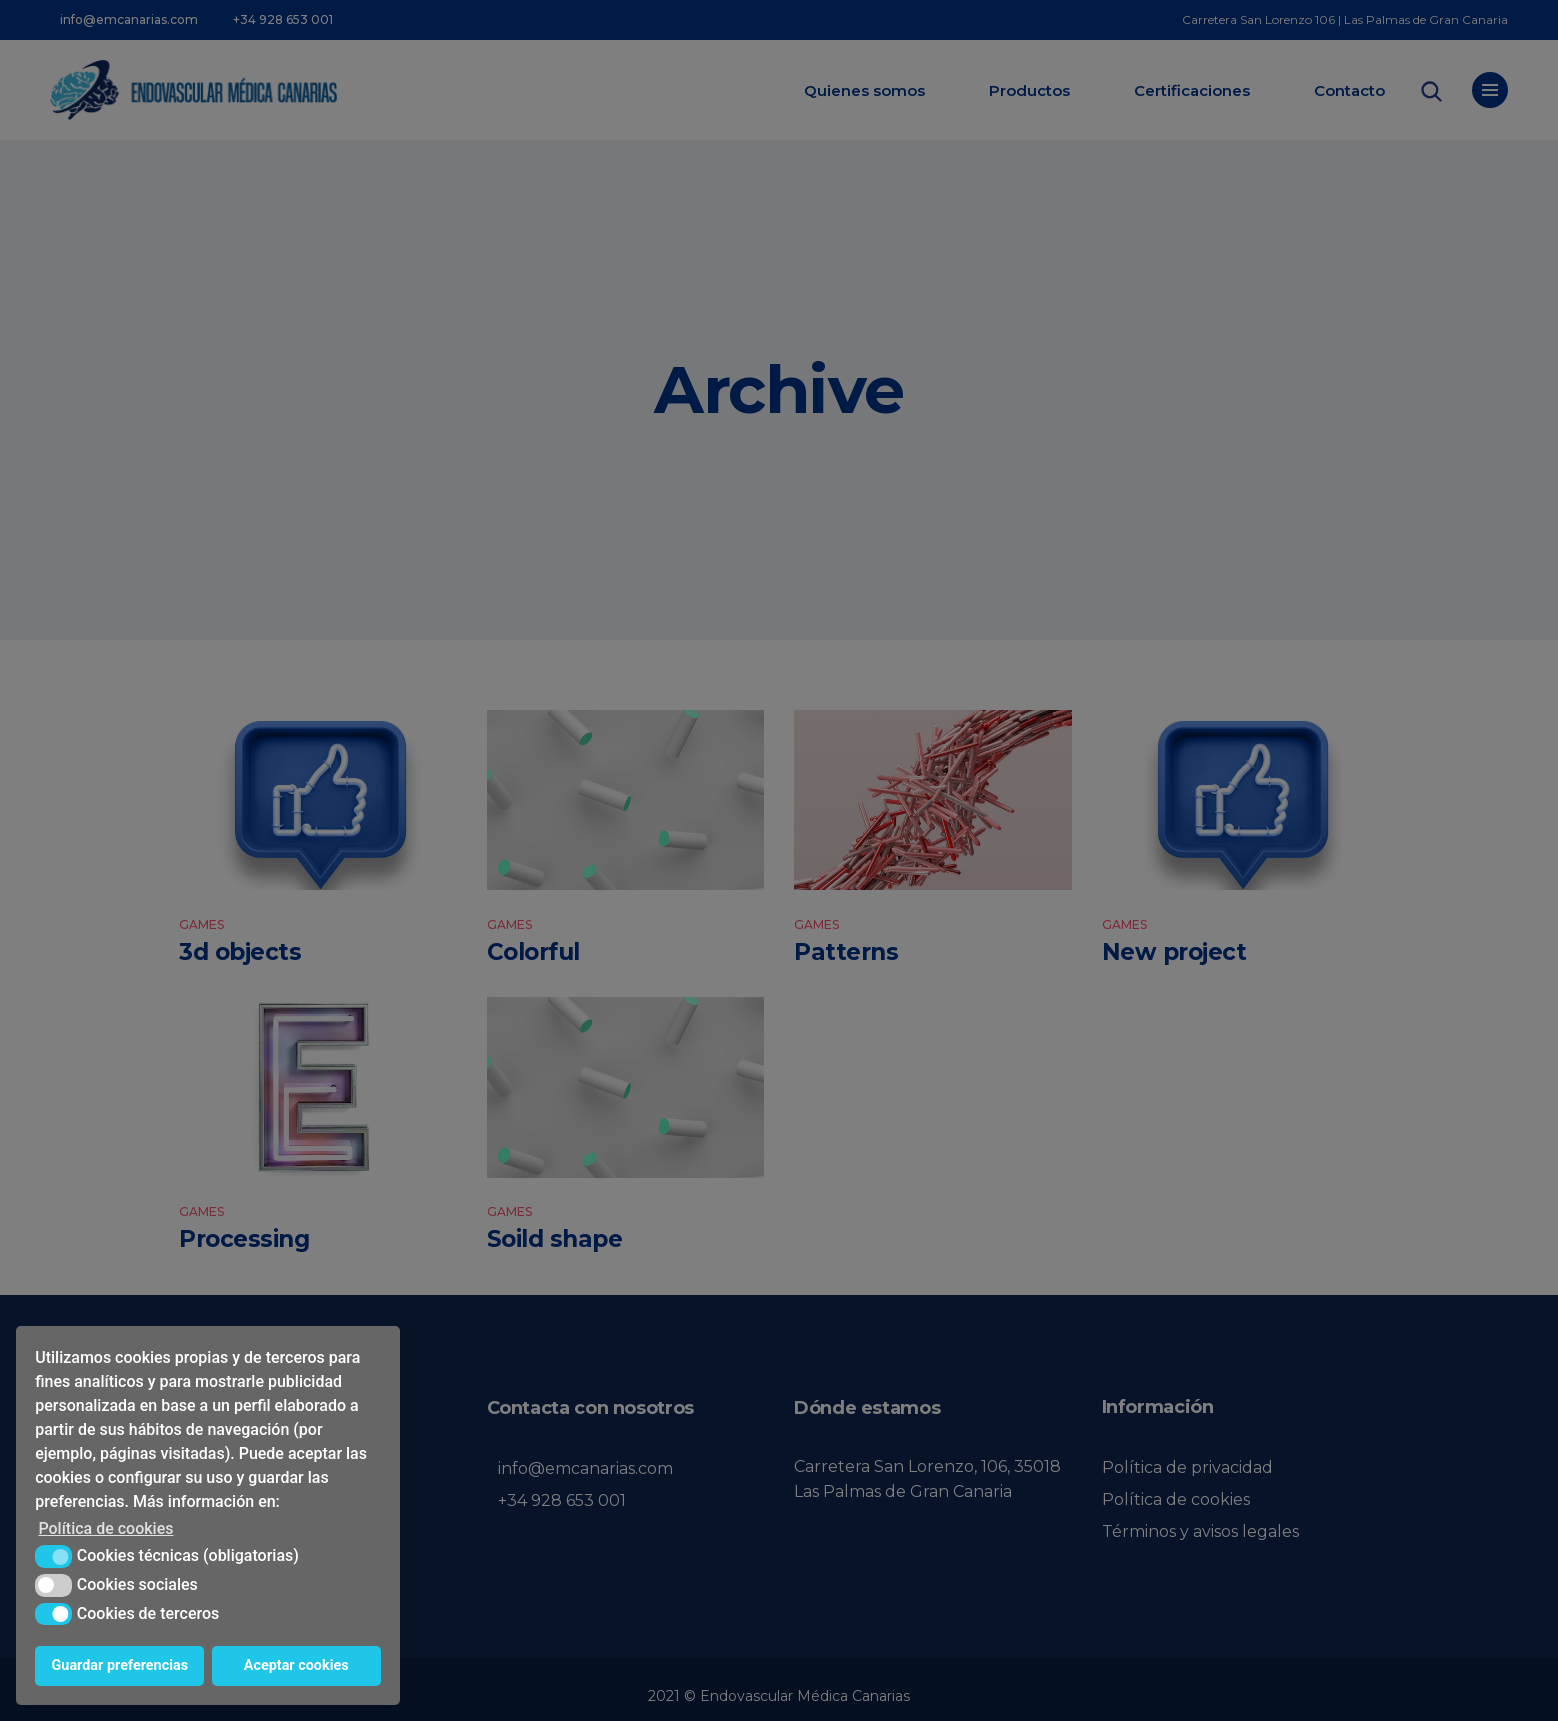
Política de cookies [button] (105, 1528)
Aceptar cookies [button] (296, 1665)
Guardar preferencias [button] (120, 1665)
